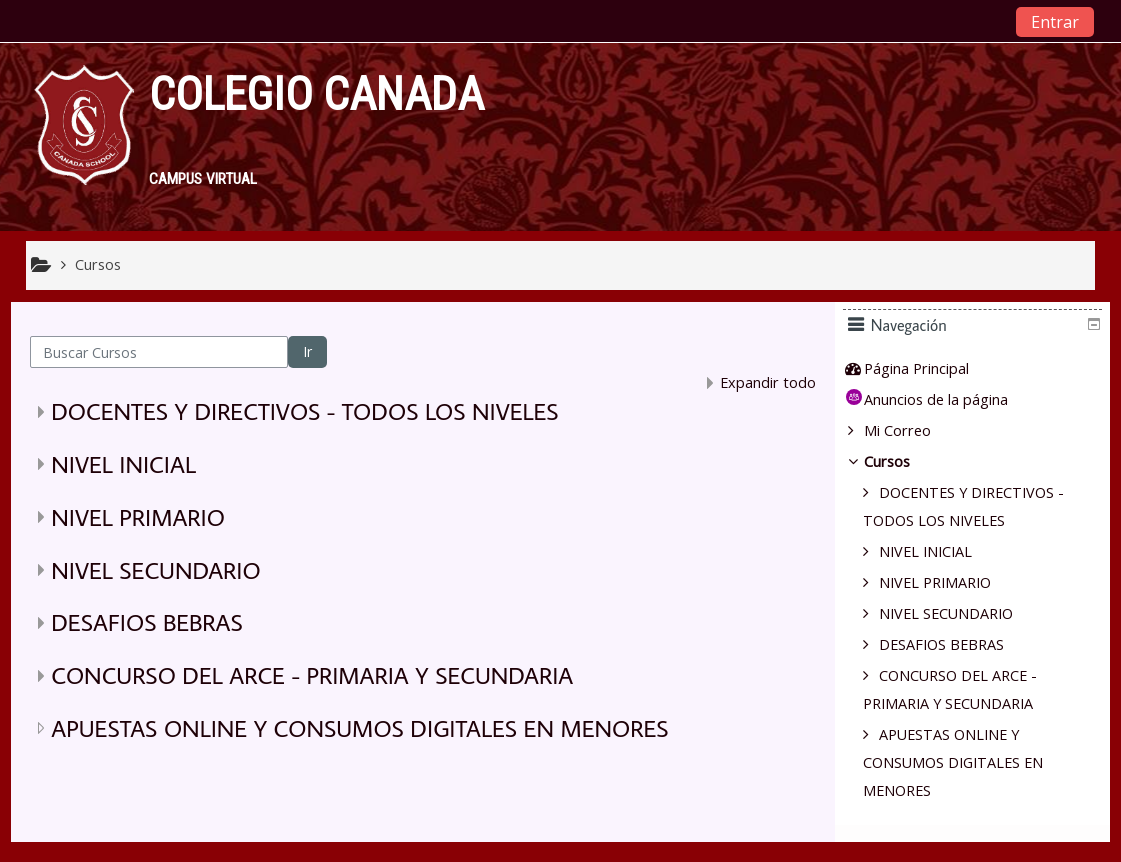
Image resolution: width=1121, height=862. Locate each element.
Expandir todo (768, 382)
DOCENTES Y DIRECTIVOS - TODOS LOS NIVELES (304, 410)
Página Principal (931, 368)
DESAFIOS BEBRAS (147, 621)
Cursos (902, 461)
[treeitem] (980, 369)
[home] (84, 134)
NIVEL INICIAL (123, 463)
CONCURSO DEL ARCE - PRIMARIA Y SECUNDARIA (312, 674)
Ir (307, 351)
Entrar (1055, 22)
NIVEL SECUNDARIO (155, 569)
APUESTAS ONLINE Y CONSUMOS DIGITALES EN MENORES (359, 727)
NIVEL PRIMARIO (138, 516)
